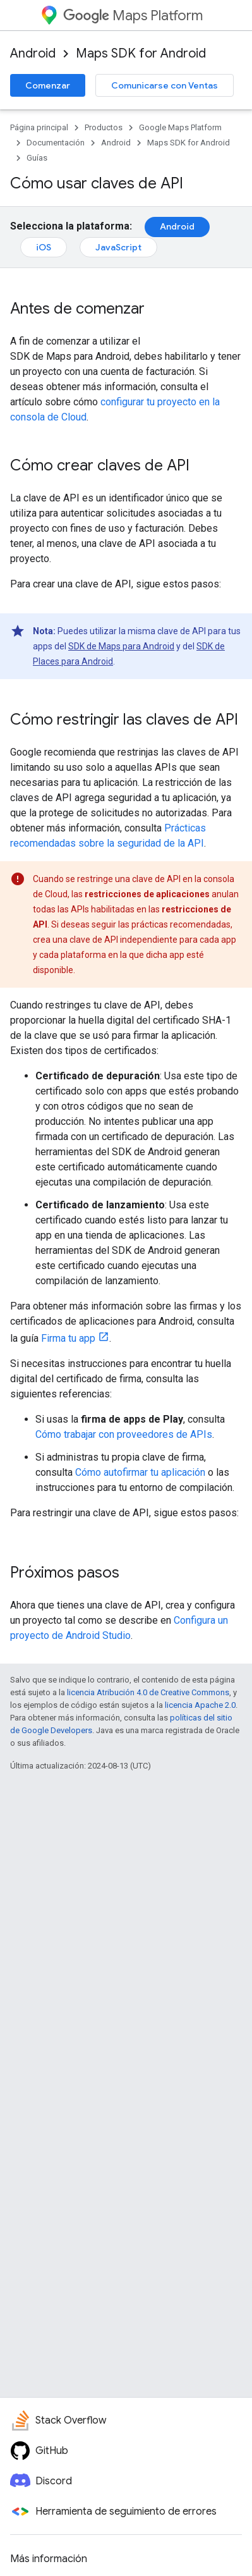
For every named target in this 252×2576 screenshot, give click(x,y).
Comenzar (47, 85)
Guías (37, 158)
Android (33, 53)
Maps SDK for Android (141, 53)
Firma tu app (68, 1338)
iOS (43, 247)
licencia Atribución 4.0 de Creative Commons (148, 1692)
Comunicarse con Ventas (164, 85)
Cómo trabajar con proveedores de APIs (123, 1434)
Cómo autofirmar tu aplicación (140, 1472)
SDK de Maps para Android (121, 646)
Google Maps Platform (180, 127)
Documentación (56, 142)
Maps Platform (133, 15)
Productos (104, 127)
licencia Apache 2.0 (200, 1705)
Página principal (39, 127)
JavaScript (118, 247)
